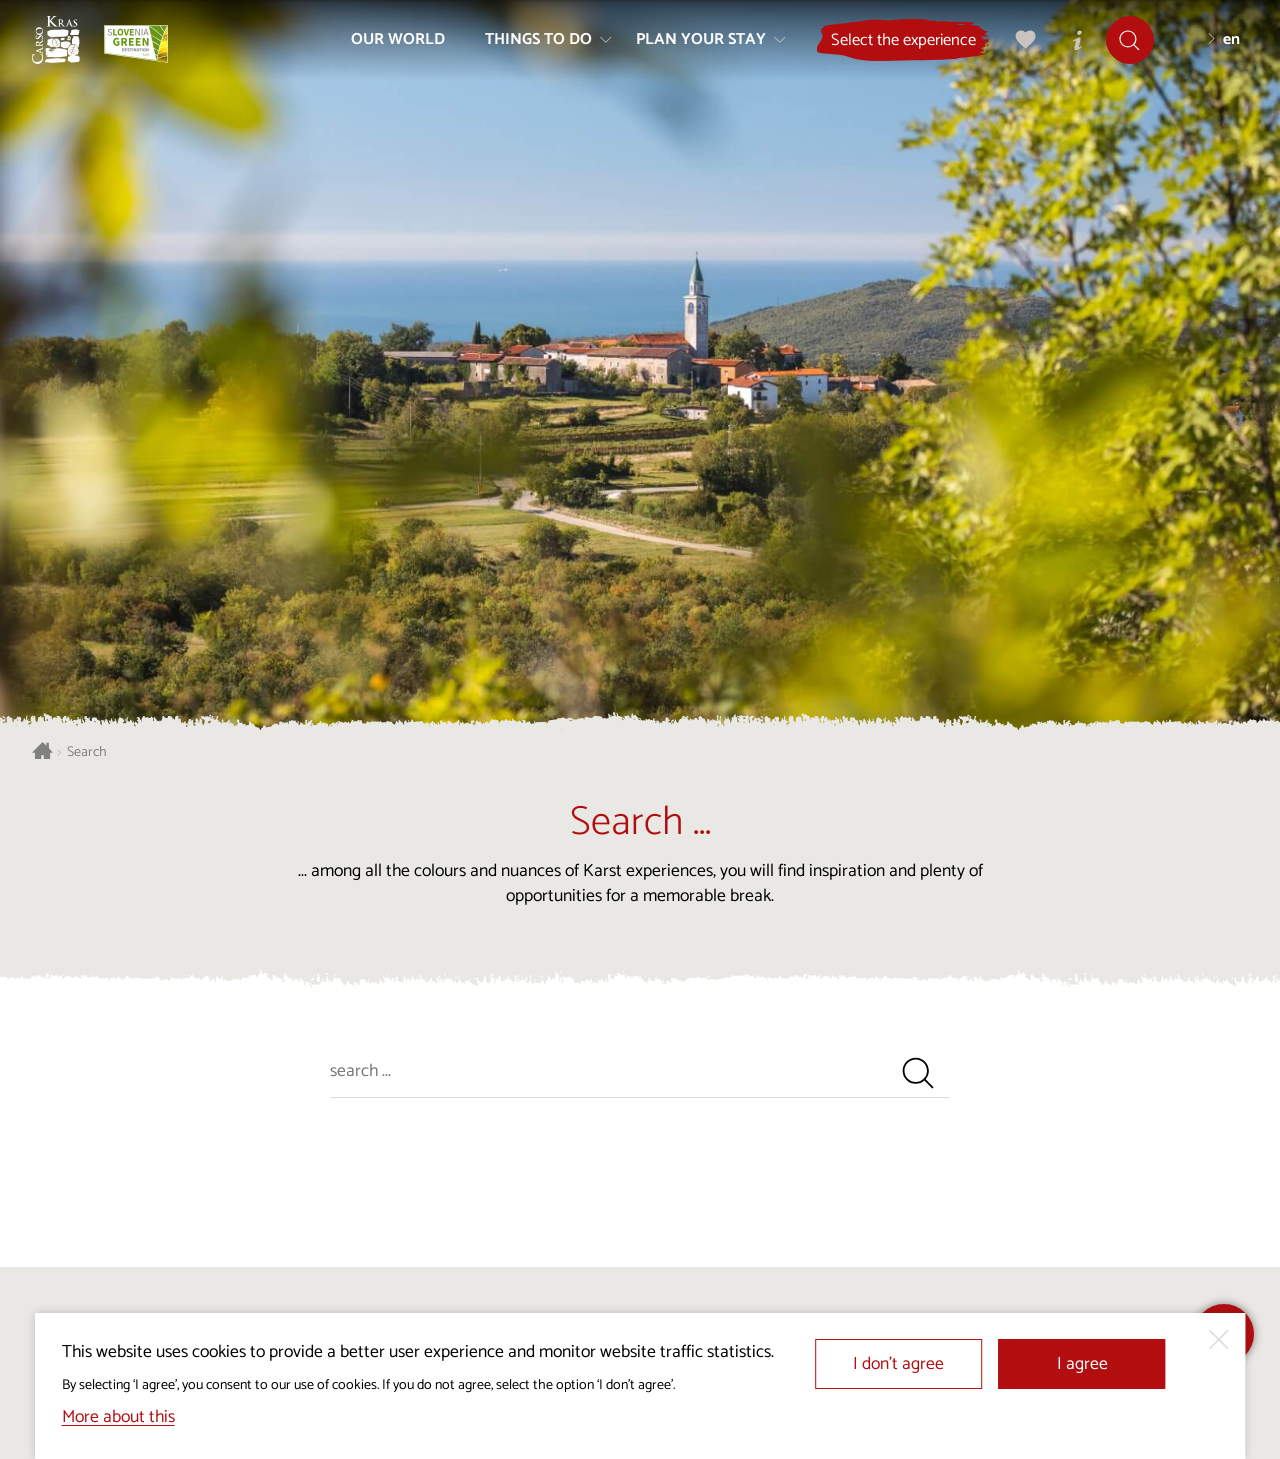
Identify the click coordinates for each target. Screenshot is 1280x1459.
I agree (1082, 1364)
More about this (118, 1417)
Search (87, 752)
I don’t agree (898, 1364)
